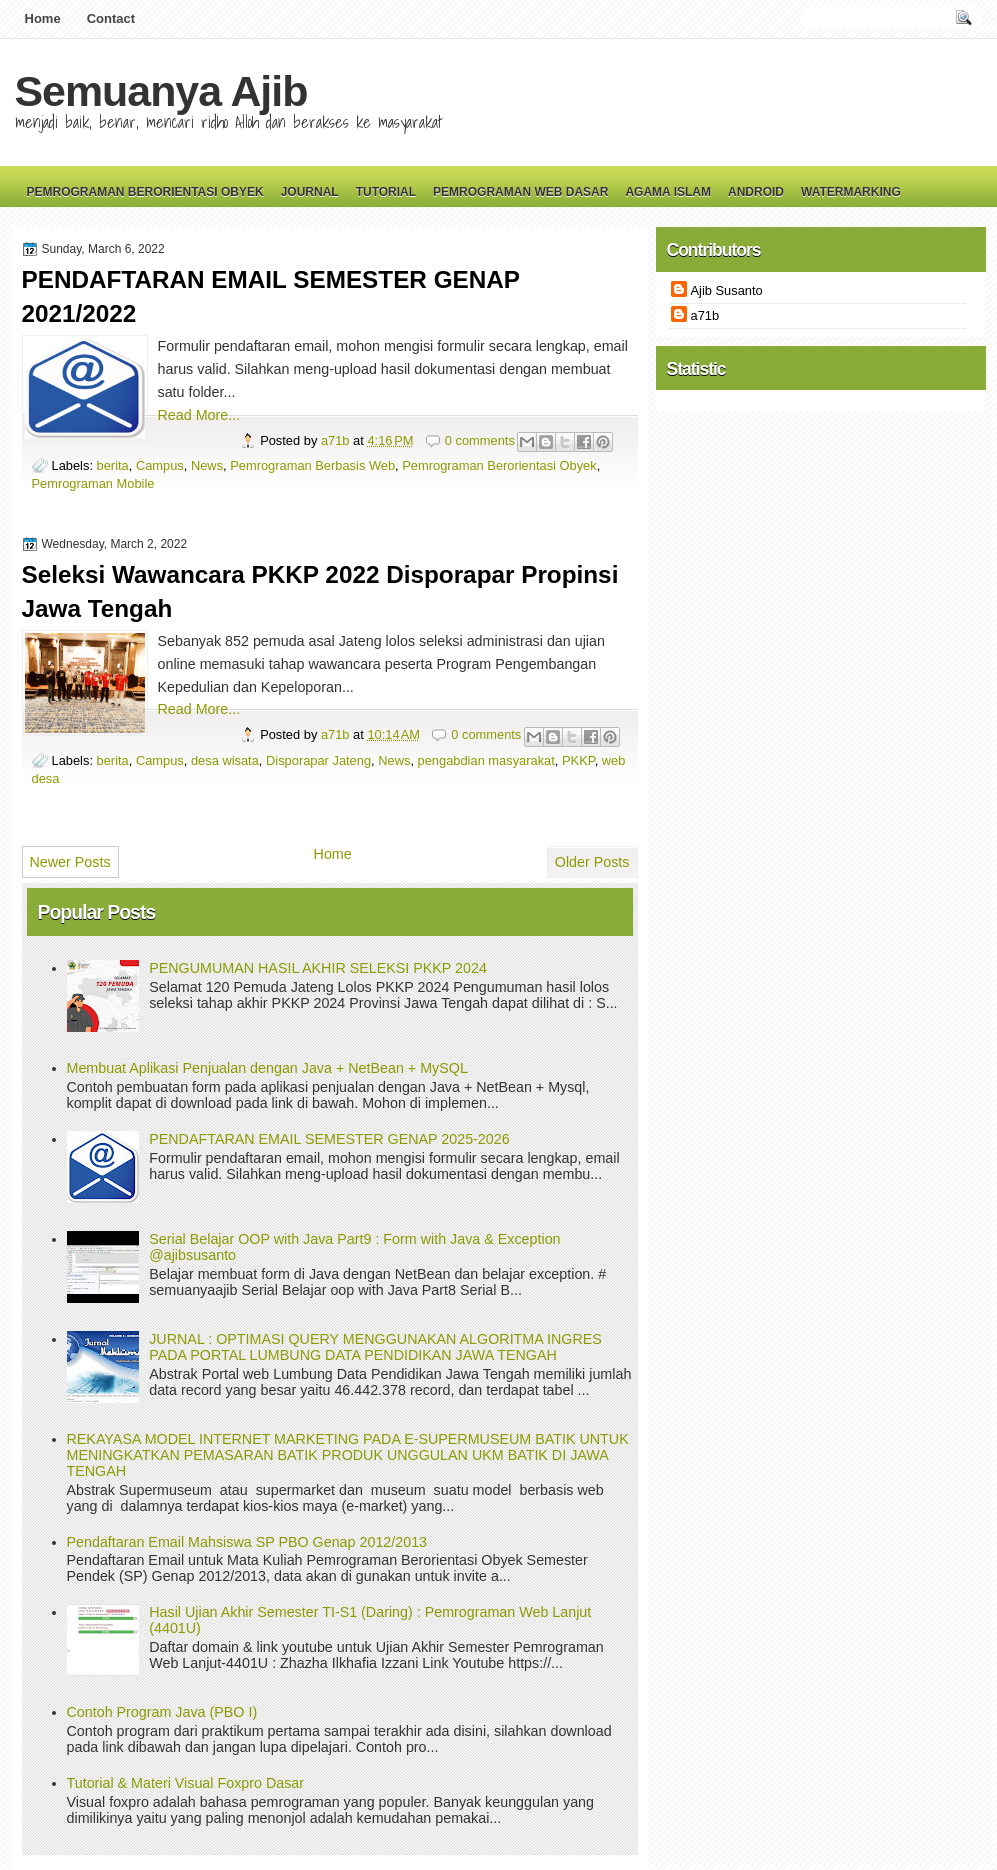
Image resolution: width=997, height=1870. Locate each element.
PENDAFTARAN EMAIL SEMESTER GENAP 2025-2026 (329, 1139)
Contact (111, 18)
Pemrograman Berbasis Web (312, 465)
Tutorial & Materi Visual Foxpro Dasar (186, 1783)
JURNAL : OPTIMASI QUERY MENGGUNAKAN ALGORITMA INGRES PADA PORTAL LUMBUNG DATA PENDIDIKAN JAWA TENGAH (375, 1347)
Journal (310, 192)
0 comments (480, 440)
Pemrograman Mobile (93, 483)
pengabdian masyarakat (486, 760)
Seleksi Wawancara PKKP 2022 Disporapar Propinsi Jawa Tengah (320, 591)
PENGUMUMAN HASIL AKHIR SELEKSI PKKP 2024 (318, 968)
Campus (160, 465)
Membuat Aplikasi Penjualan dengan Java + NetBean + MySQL (267, 1068)
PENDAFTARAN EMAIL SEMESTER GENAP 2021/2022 (271, 296)
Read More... (199, 415)
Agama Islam (668, 192)
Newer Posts (70, 862)
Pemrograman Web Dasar (520, 192)
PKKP (578, 760)
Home (43, 18)
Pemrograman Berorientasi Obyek (145, 192)
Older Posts (592, 862)
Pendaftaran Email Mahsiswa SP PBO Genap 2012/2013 (247, 1542)
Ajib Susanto (727, 290)
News (207, 465)
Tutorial (386, 192)
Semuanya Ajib (161, 91)
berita (113, 465)
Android (756, 192)
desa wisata (225, 760)
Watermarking (851, 192)
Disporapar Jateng (318, 760)
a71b (337, 440)
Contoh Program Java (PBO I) (162, 1712)
